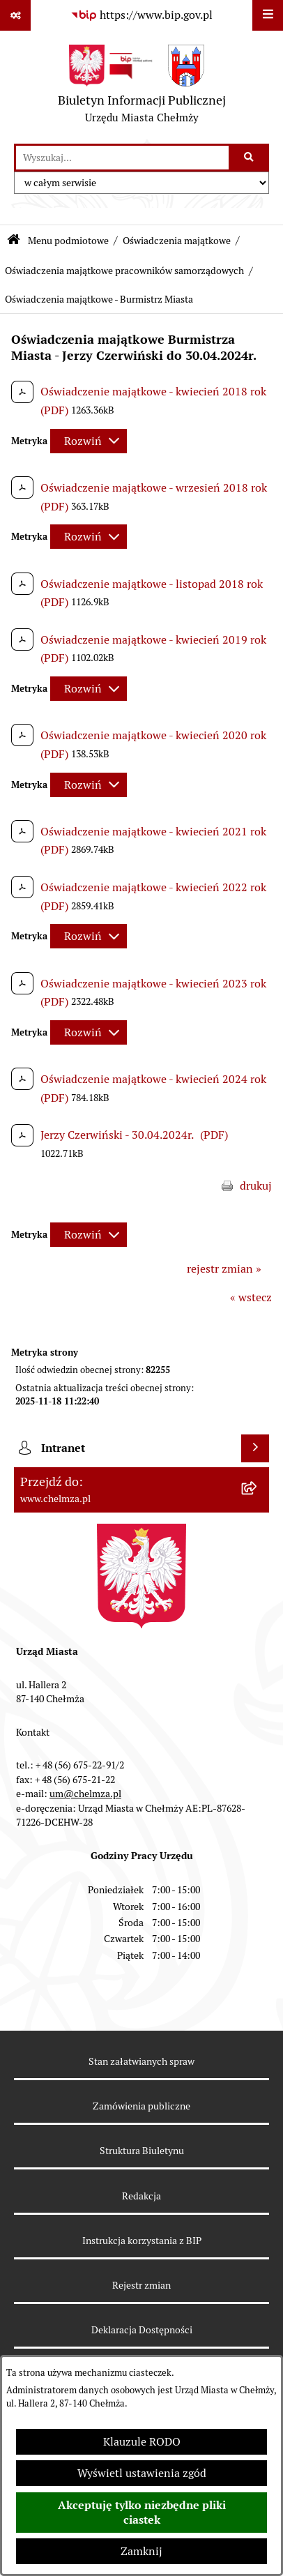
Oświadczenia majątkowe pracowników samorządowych (124, 270)
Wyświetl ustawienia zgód (141, 2473)
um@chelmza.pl (85, 1793)
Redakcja (141, 2196)
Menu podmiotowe (68, 240)
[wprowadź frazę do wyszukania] (122, 158)
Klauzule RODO (142, 2441)
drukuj (256, 1186)
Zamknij (141, 2551)
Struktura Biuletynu (142, 2150)
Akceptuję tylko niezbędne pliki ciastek (142, 2512)
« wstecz (251, 1297)
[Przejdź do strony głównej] (142, 87)
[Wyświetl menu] (267, 15)
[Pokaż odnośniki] (15, 15)
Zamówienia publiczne (141, 2106)
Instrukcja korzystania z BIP (141, 2240)
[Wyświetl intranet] (255, 1448)
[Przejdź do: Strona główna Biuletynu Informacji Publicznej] (13, 241)
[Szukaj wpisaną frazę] (250, 158)
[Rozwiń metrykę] (88, 441)
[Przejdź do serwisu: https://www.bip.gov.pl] (141, 15)
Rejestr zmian (141, 2285)
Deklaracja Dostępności (141, 2330)
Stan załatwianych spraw (141, 2061)
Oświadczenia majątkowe (177, 240)
